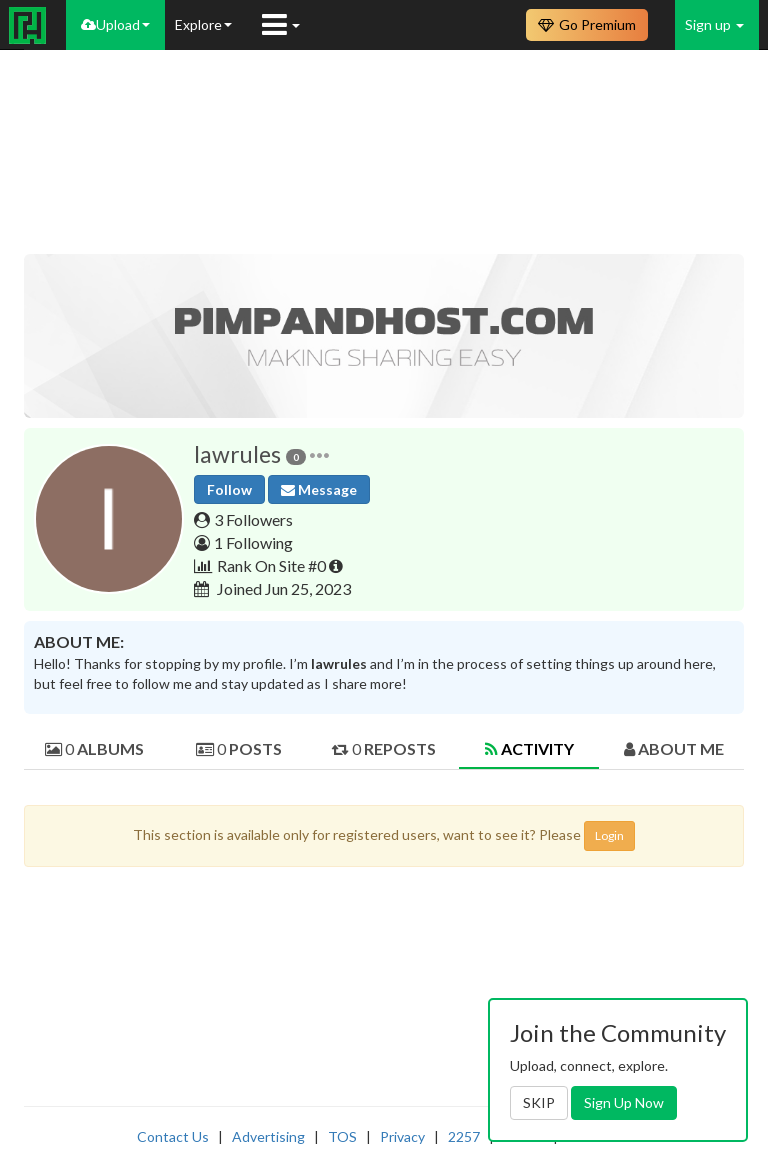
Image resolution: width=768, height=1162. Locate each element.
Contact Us (173, 1136)
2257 (464, 1136)
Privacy (402, 1136)
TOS (342, 1136)
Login (609, 835)
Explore (203, 24)
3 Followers (253, 519)
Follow (229, 489)
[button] (319, 454)
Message (319, 489)
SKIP (539, 1102)
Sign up (714, 24)
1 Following (253, 542)
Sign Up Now (624, 1102)
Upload (115, 24)
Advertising (268, 1136)
